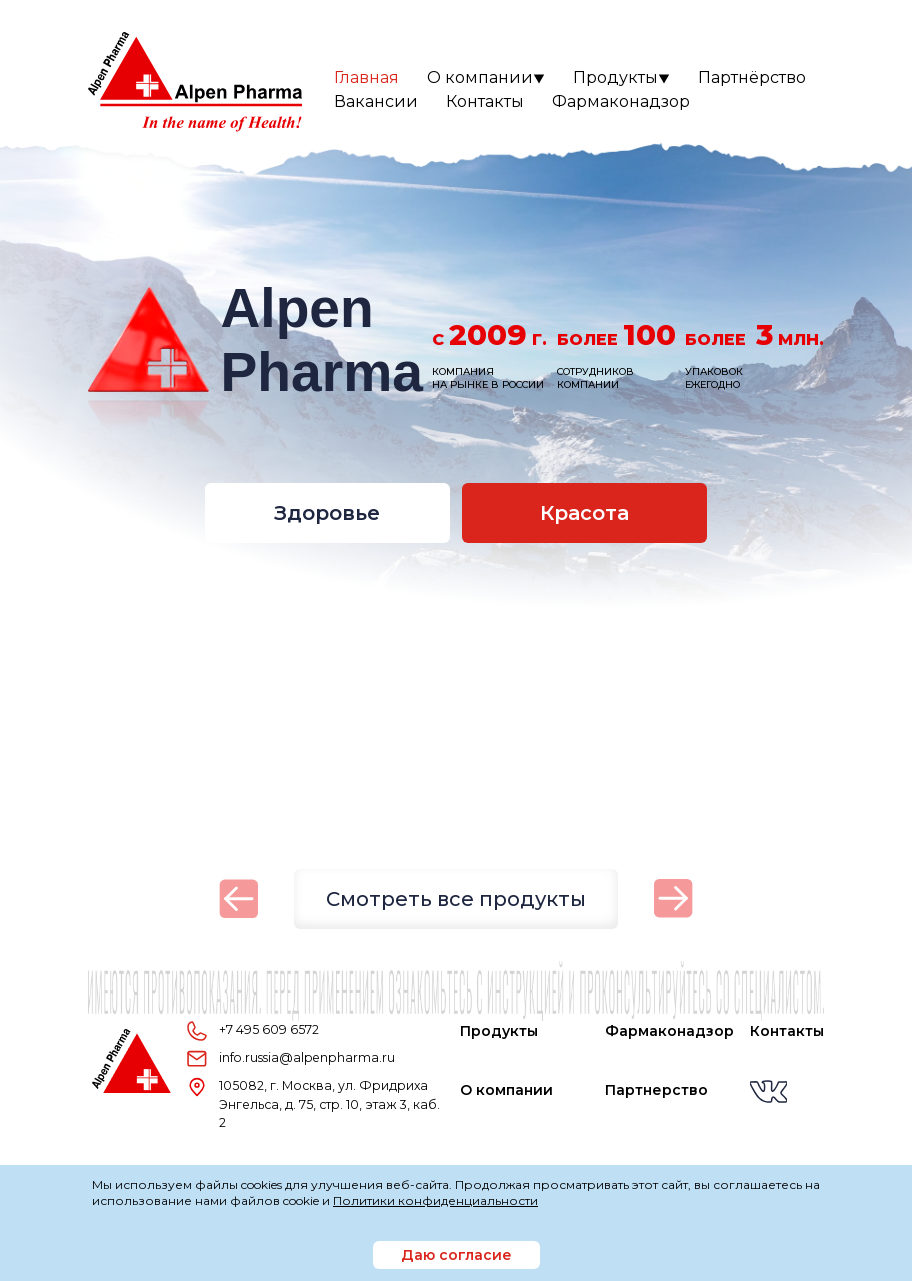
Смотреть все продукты (456, 899)
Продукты (621, 77)
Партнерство (656, 1090)
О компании (486, 77)
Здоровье (327, 513)
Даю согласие (456, 1255)
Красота (584, 513)
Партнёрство (752, 77)
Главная (366, 77)
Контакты (485, 101)
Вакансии (376, 101)
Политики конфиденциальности (435, 1200)
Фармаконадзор (621, 101)
